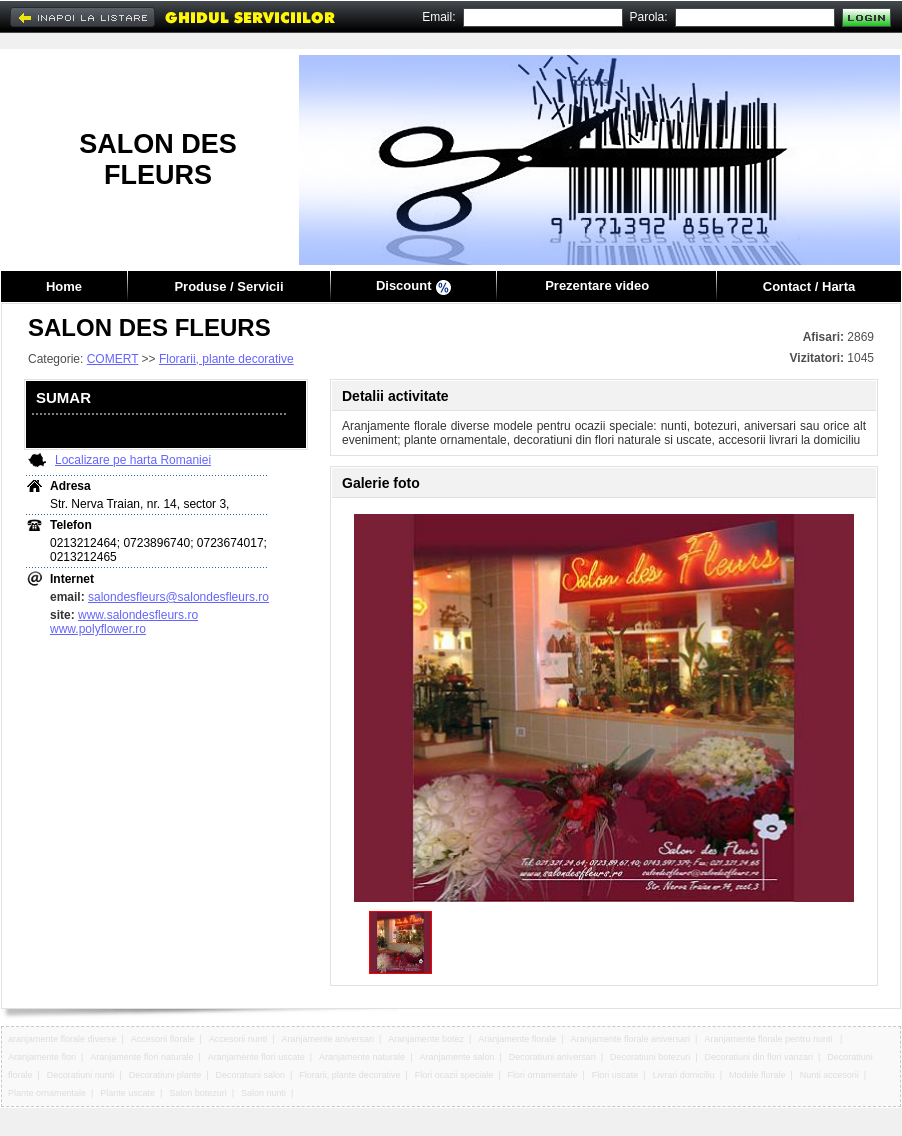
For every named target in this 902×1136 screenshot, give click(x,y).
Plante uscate (127, 1093)
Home (64, 286)
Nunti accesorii (829, 1075)
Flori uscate (615, 1075)
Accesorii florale (163, 1039)
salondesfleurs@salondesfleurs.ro (178, 597)
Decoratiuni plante (165, 1075)
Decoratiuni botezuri (650, 1057)
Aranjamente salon (456, 1057)
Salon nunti (263, 1093)
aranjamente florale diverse (62, 1039)
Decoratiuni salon (251, 1075)
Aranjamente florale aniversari (631, 1039)
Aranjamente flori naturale (141, 1057)
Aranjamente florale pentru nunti (769, 1039)
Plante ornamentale (47, 1093)
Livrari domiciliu (684, 1075)
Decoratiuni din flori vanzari (758, 1057)
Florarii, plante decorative (226, 359)
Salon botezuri (198, 1093)
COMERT (113, 359)
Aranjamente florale (517, 1039)
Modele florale (757, 1075)
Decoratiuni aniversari (552, 1057)
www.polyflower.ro (98, 629)
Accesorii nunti (238, 1039)
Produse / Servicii (228, 286)
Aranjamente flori (42, 1057)
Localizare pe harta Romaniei (133, 460)
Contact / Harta (809, 286)
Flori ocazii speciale (454, 1075)
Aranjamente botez (426, 1039)
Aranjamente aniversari (328, 1039)
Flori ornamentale (543, 1075)
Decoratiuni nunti (81, 1075)
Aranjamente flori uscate (256, 1057)
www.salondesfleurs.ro (138, 615)
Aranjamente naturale (362, 1057)
